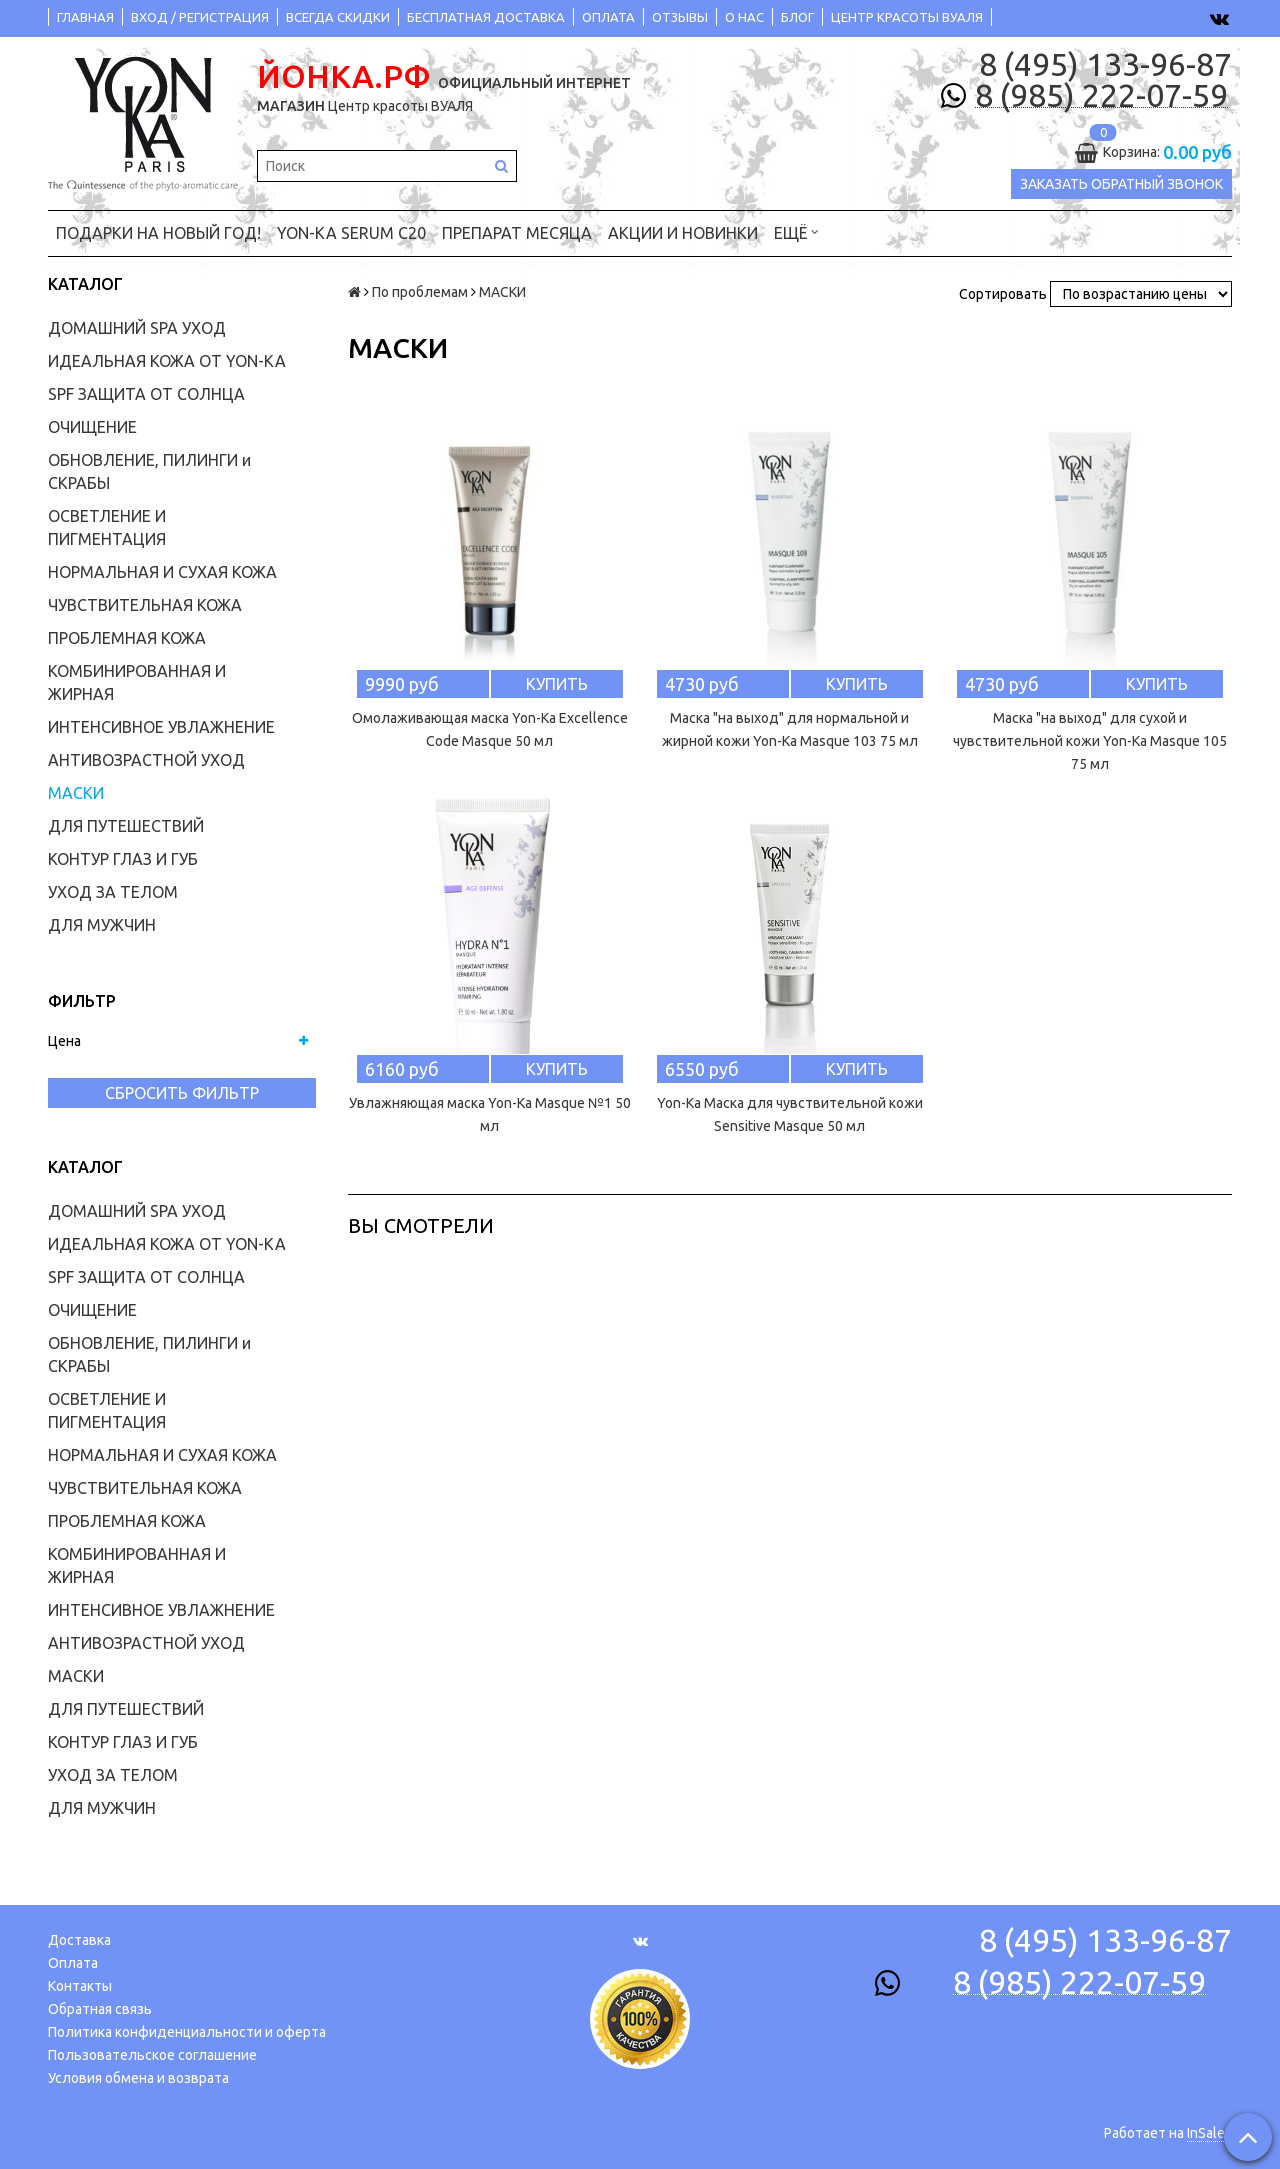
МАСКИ (76, 793)
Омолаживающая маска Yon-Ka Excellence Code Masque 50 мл (490, 729)
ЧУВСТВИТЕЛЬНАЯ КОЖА (145, 605)
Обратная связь (100, 2009)
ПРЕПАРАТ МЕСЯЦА (517, 233)
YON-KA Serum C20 (351, 233)
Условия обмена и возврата (138, 2078)
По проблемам (420, 292)
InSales (1209, 2133)
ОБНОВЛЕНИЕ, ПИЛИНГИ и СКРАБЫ (149, 471)
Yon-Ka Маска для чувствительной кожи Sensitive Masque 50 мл (790, 1114)
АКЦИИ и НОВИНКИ (683, 233)
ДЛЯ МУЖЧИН (102, 925)
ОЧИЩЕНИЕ (92, 427)
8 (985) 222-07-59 (1101, 96)
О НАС (744, 17)
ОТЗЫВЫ (680, 17)
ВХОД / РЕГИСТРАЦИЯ (200, 17)
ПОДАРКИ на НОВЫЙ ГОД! (158, 233)
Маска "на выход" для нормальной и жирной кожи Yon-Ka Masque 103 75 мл (790, 729)
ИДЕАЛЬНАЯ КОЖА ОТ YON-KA (167, 361)
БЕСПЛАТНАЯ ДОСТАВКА (486, 17)
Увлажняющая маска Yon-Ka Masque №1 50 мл (490, 1114)
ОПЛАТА (608, 17)
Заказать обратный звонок (1121, 184)
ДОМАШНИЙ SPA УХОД (137, 328)
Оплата (73, 1963)
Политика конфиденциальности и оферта (187, 2032)
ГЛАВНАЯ (85, 17)
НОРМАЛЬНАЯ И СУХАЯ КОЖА (162, 572)
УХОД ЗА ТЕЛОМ (113, 892)
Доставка (79, 1940)
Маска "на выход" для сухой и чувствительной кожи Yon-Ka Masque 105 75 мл (1090, 741)
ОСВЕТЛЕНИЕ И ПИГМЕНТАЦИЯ (107, 527)
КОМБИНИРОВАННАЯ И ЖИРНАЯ (137, 682)
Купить (557, 684)
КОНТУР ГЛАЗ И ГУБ (123, 859)
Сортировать (1003, 294)
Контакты (80, 1986)
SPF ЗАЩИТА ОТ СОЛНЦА (146, 394)
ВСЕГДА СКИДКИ (338, 17)
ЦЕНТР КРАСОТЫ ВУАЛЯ (907, 17)
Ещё (796, 231)
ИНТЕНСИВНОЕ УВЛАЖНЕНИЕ (161, 727)
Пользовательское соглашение (152, 2055)
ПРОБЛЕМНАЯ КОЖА (127, 638)
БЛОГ (797, 17)
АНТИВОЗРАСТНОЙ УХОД (146, 760)
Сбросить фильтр (182, 1093)
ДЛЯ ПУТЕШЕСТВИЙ (126, 826)
